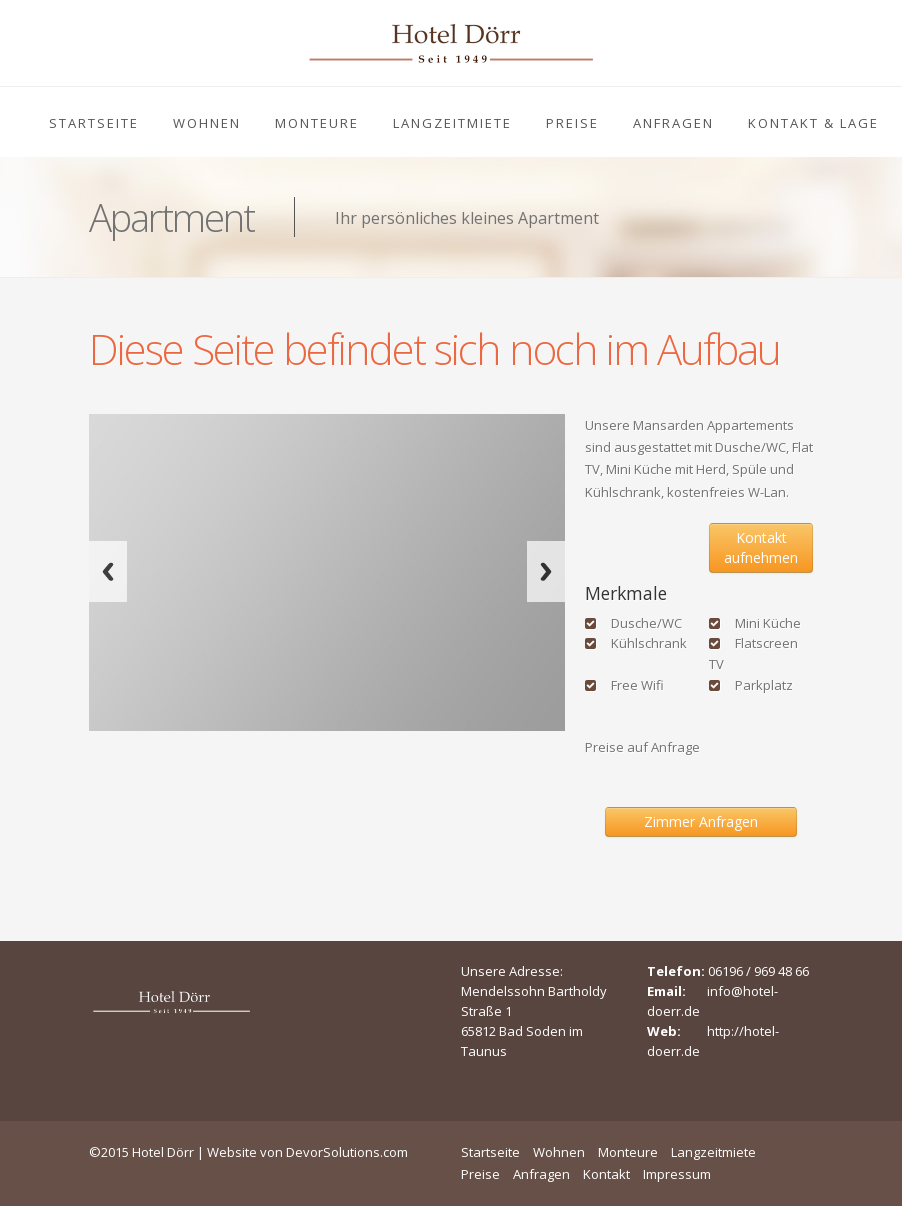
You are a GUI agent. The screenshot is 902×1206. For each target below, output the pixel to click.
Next (546, 571)
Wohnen (207, 123)
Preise (572, 123)
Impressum (677, 1174)
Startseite (94, 123)
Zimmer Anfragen (701, 821)
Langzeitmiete (452, 123)
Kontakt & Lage (813, 123)
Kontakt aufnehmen (761, 547)
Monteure (317, 123)
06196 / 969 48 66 (758, 971)
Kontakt (606, 1174)
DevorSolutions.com (347, 1152)
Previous (108, 571)
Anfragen (673, 123)
